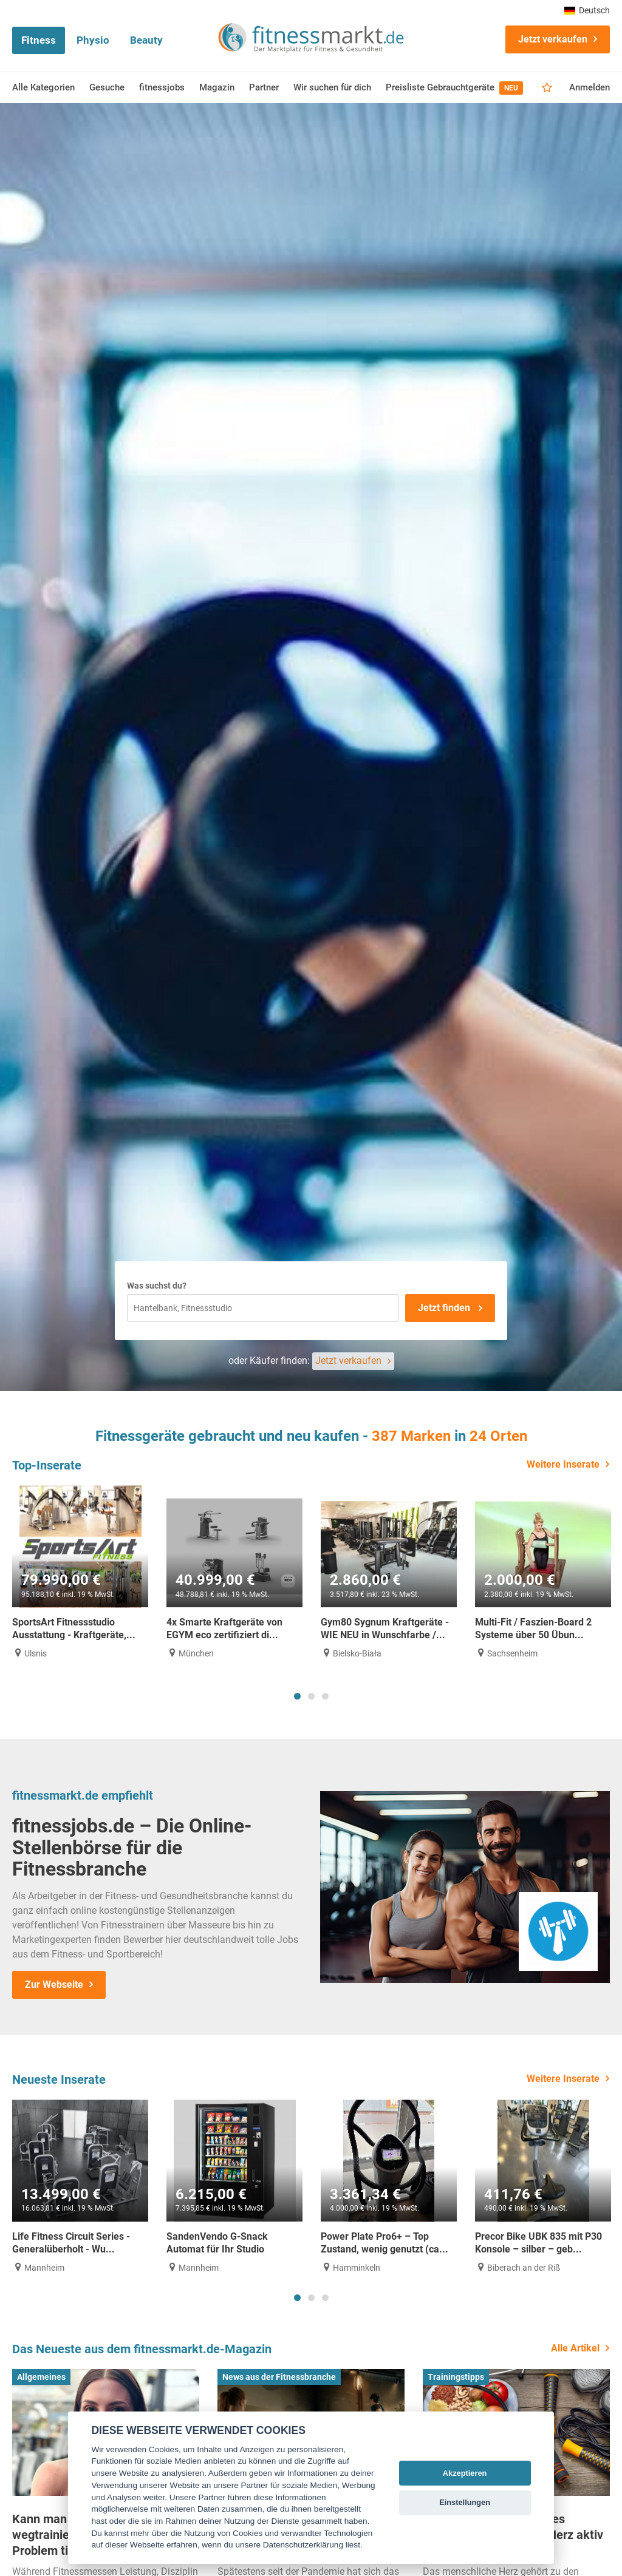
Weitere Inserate (563, 1464)
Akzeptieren (465, 2473)
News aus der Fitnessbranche (279, 2377)
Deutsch (587, 10)
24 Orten (498, 1436)
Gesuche (107, 87)
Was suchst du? (156, 1285)
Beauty (146, 40)
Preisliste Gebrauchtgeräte (454, 88)
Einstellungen (464, 2502)
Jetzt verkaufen (552, 39)
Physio (93, 40)
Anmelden (589, 87)
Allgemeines (41, 2377)
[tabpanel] (80, 1572)
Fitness (38, 40)
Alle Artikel (575, 2348)
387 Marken (411, 1436)
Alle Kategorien (43, 87)
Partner (264, 87)
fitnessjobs (162, 87)
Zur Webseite (54, 1984)
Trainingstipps (456, 2377)
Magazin (216, 87)
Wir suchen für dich (332, 87)
